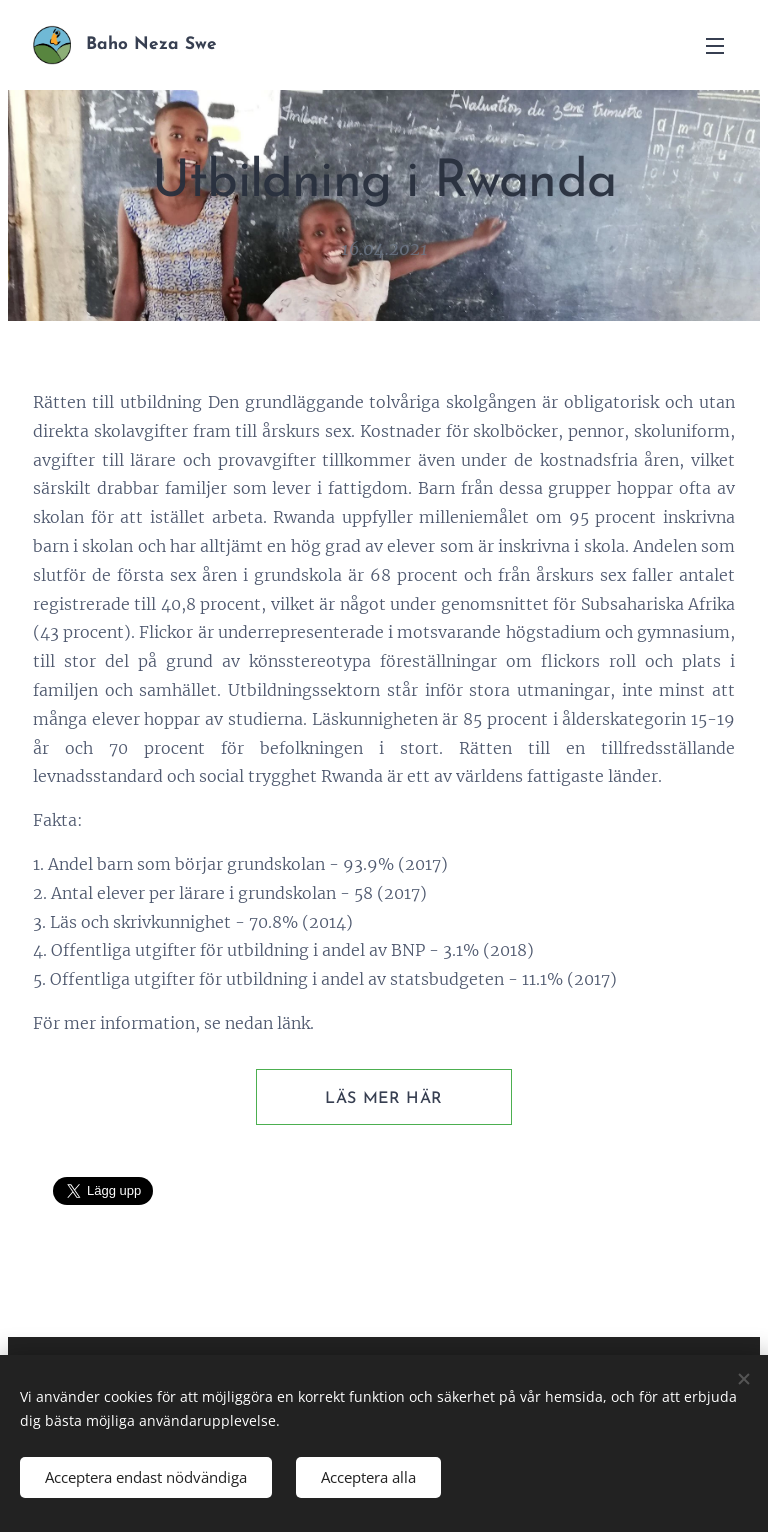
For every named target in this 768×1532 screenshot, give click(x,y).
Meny (715, 46)
